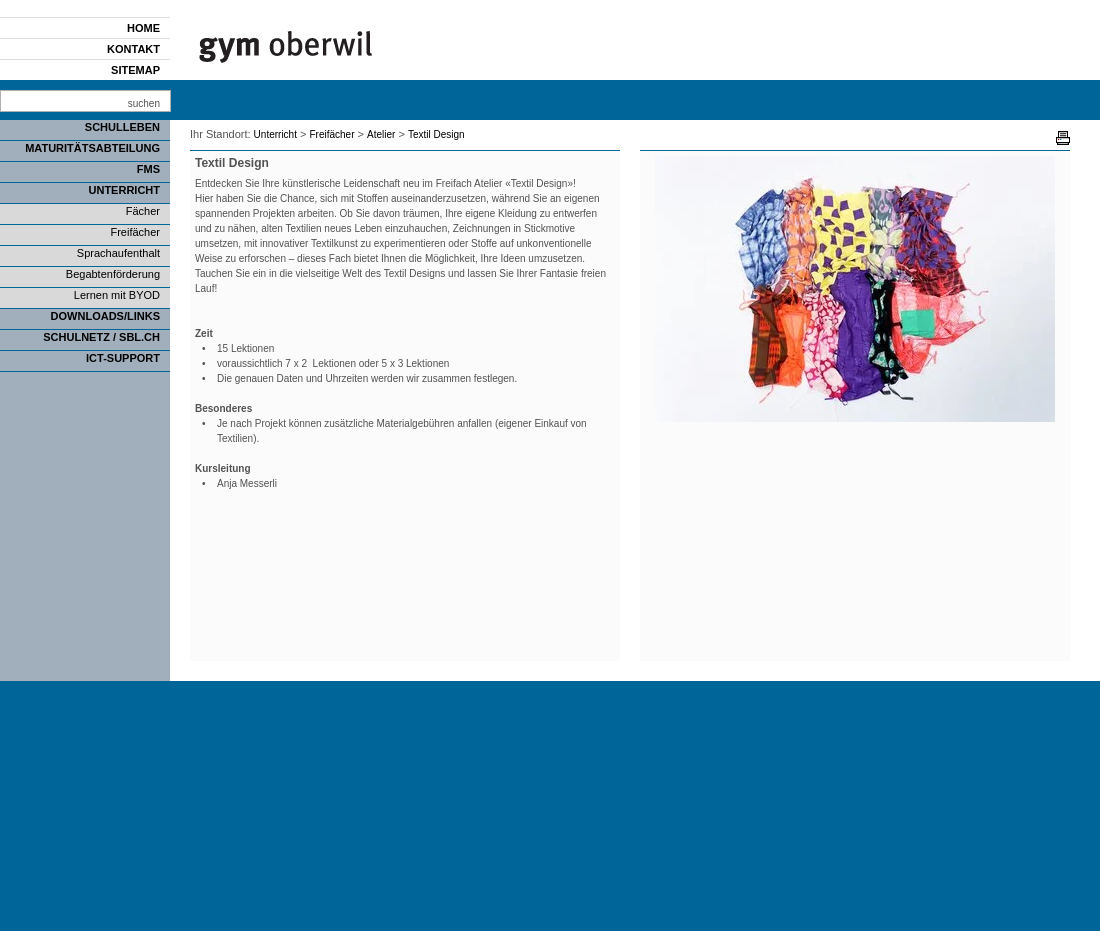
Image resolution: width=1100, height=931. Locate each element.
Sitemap (135, 70)
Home (143, 28)
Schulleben (122, 127)
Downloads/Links (105, 316)
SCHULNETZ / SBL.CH (101, 337)
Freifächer (135, 232)
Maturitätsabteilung (92, 148)
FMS (148, 169)
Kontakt (133, 49)
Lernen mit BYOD (117, 295)
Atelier (381, 134)
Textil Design (436, 134)
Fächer (143, 211)
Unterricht (125, 190)
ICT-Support (123, 358)
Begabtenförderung (113, 274)
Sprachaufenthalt (118, 253)
